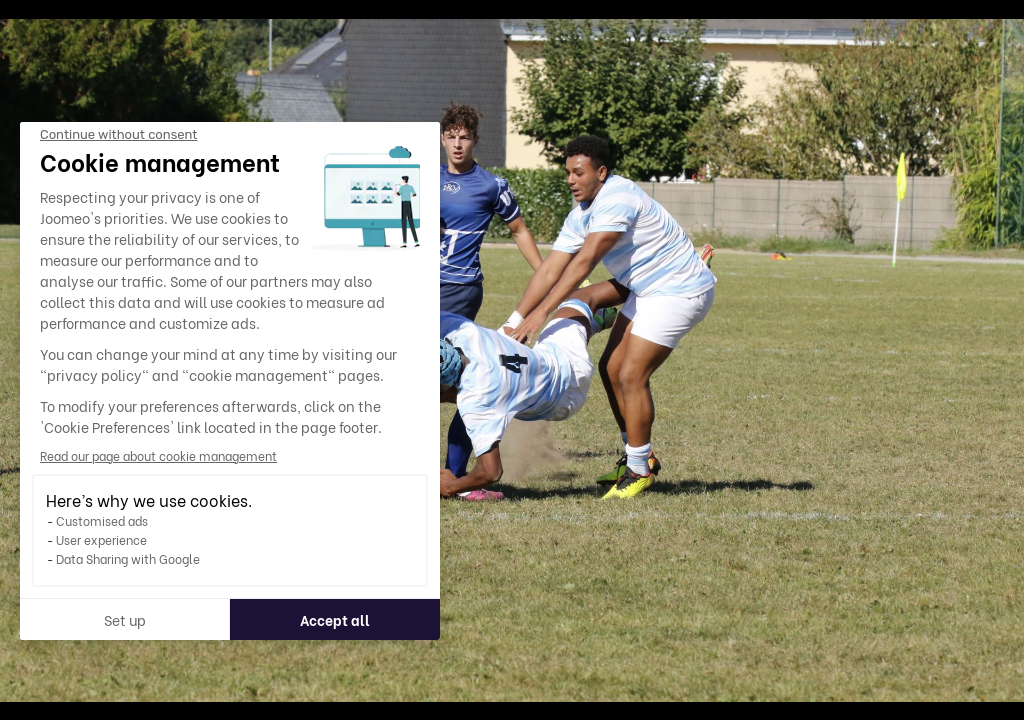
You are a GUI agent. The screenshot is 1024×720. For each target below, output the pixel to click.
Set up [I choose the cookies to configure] (125, 619)
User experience (101, 539)
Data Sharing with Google (128, 558)
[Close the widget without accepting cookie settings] (118, 135)
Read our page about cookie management (158, 455)
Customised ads (102, 520)
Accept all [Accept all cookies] (335, 619)
